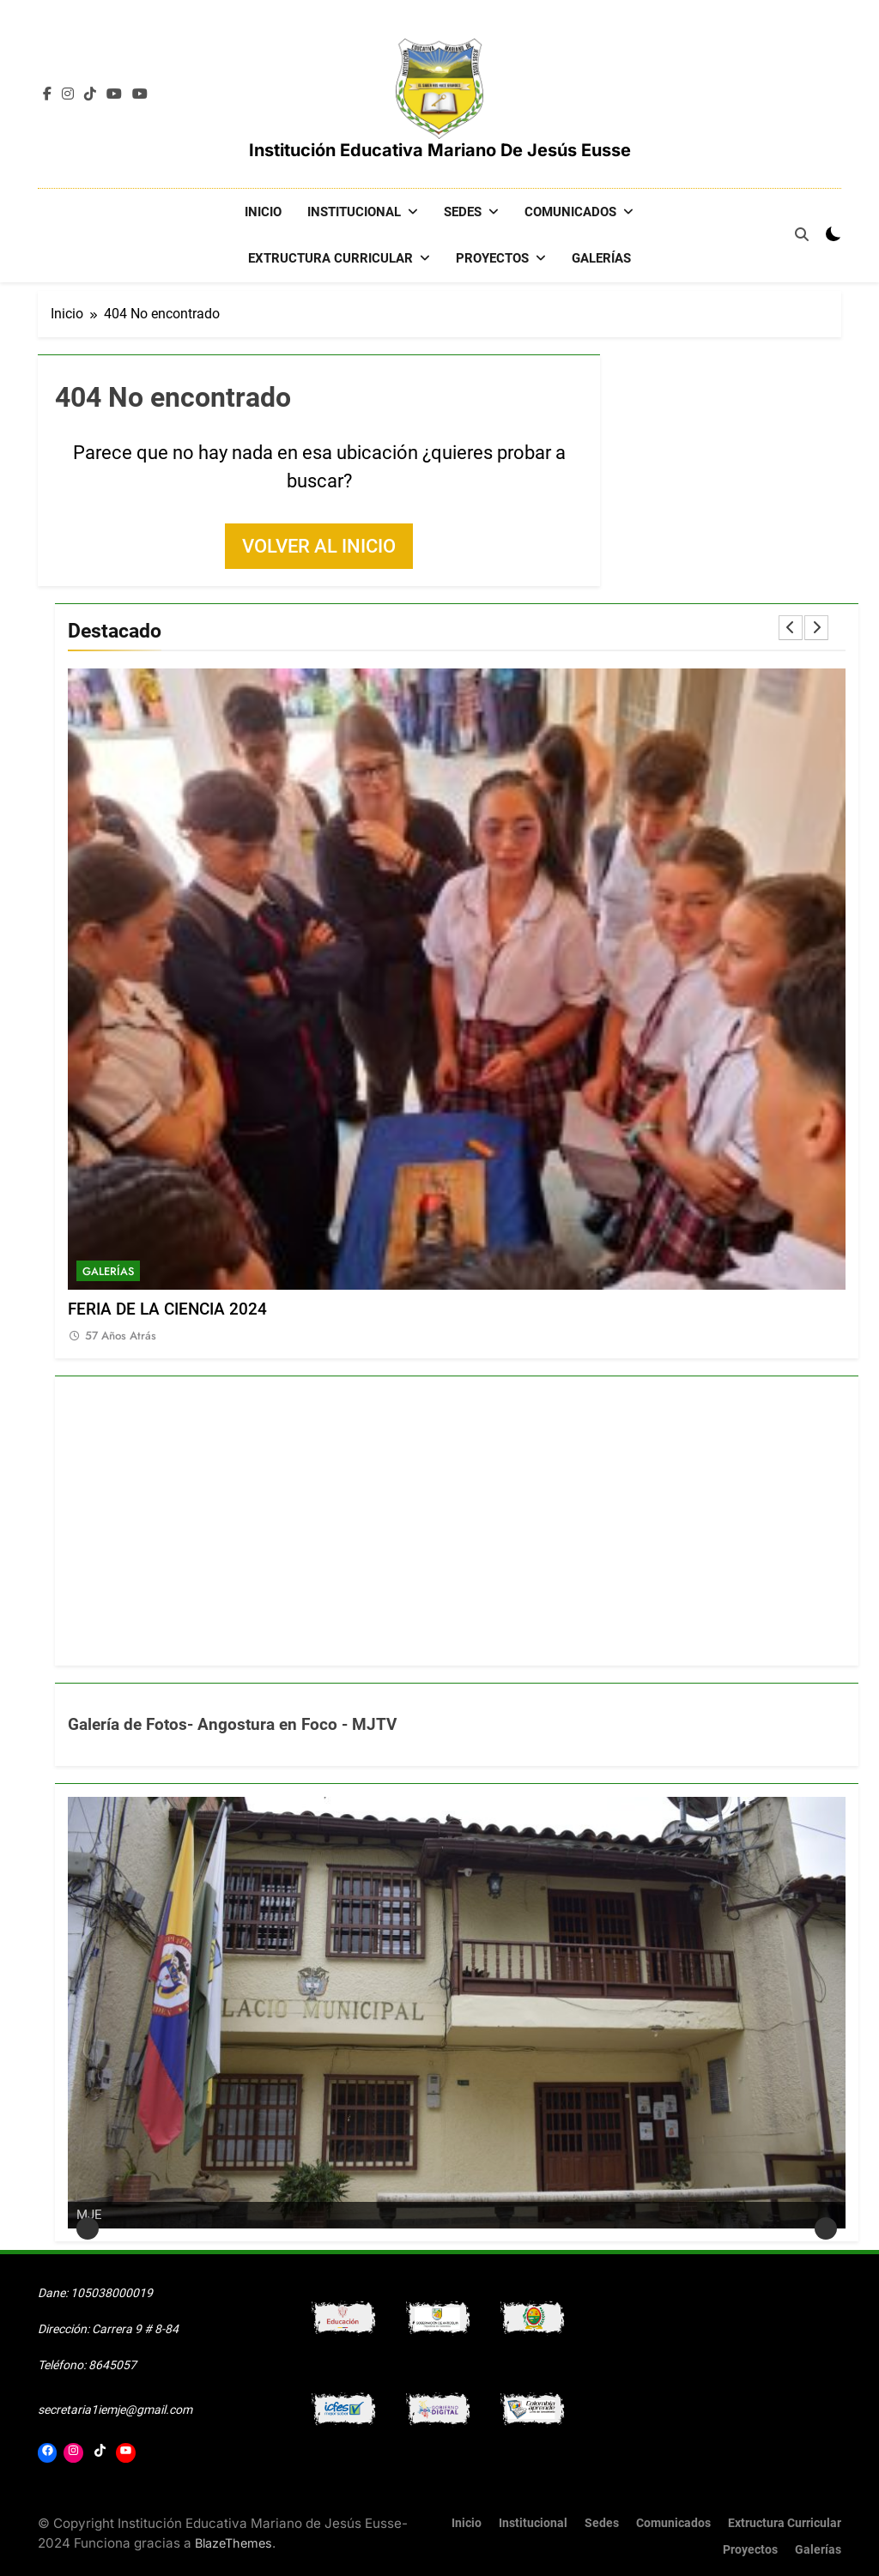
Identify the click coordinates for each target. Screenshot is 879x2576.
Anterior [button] (87, 2228)
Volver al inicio (319, 545)
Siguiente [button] (826, 2228)
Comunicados (570, 212)
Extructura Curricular (330, 258)
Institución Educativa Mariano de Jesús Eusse (440, 150)
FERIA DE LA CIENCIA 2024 (167, 1309)
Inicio (263, 212)
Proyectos (492, 258)
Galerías (601, 258)
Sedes (463, 212)
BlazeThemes (233, 2542)
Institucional (354, 212)
